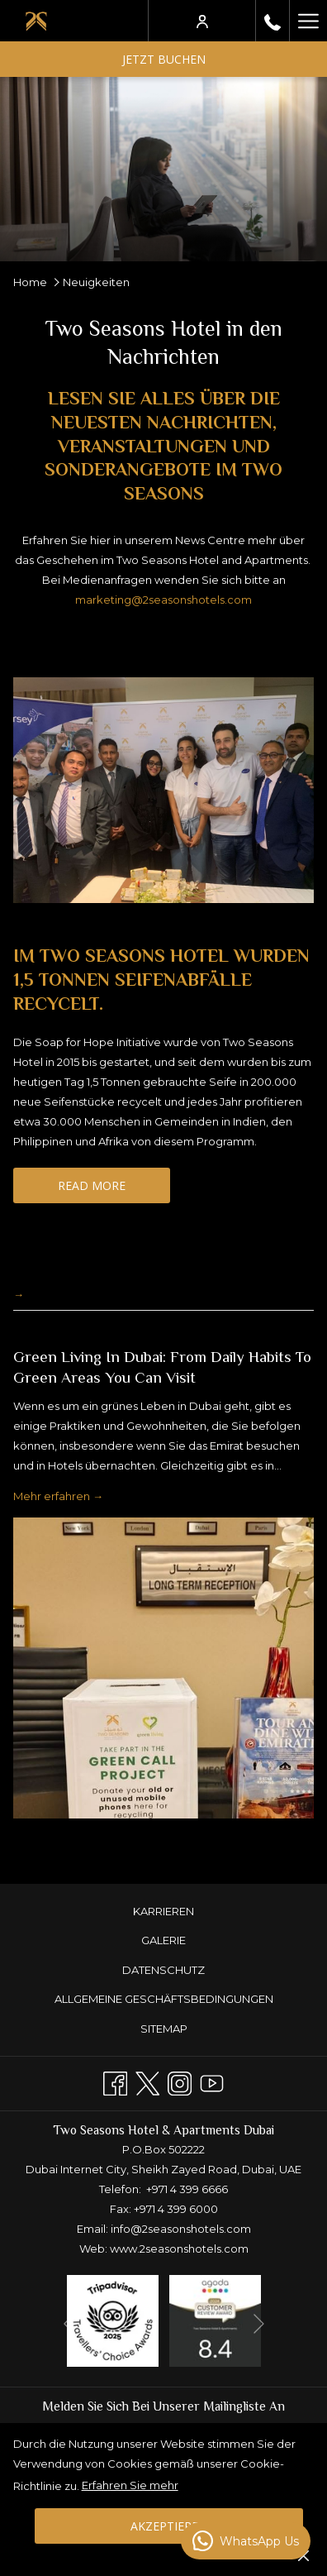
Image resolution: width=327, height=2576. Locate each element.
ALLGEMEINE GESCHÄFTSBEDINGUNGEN (163, 1998)
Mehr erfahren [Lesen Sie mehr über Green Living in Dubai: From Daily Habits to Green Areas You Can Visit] (52, 1496)
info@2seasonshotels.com (181, 2228)
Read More (114, 1190)
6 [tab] (205, 1841)
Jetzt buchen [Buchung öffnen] (164, 59)
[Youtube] (212, 2081)
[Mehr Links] (308, 20)
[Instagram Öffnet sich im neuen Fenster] (180, 2081)
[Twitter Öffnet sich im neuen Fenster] (147, 2081)
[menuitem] (163, 1911)
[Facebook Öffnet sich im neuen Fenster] (115, 2081)
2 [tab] (139, 1841)
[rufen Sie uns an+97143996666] (272, 20)
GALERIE (163, 1940)
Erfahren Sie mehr (130, 2485)
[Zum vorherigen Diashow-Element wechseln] (69, 2323)
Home (30, 282)
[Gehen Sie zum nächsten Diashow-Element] (259, 2323)
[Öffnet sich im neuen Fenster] (113, 2319)
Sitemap (163, 2028)
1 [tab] (122, 1841)
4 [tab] (172, 1841)
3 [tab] (155, 1841)
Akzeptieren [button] (168, 2526)
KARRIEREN (163, 1911)
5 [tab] (188, 1841)
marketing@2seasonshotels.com (163, 599)
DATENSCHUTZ (163, 1969)
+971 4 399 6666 (187, 2189)
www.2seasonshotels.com (179, 2248)
